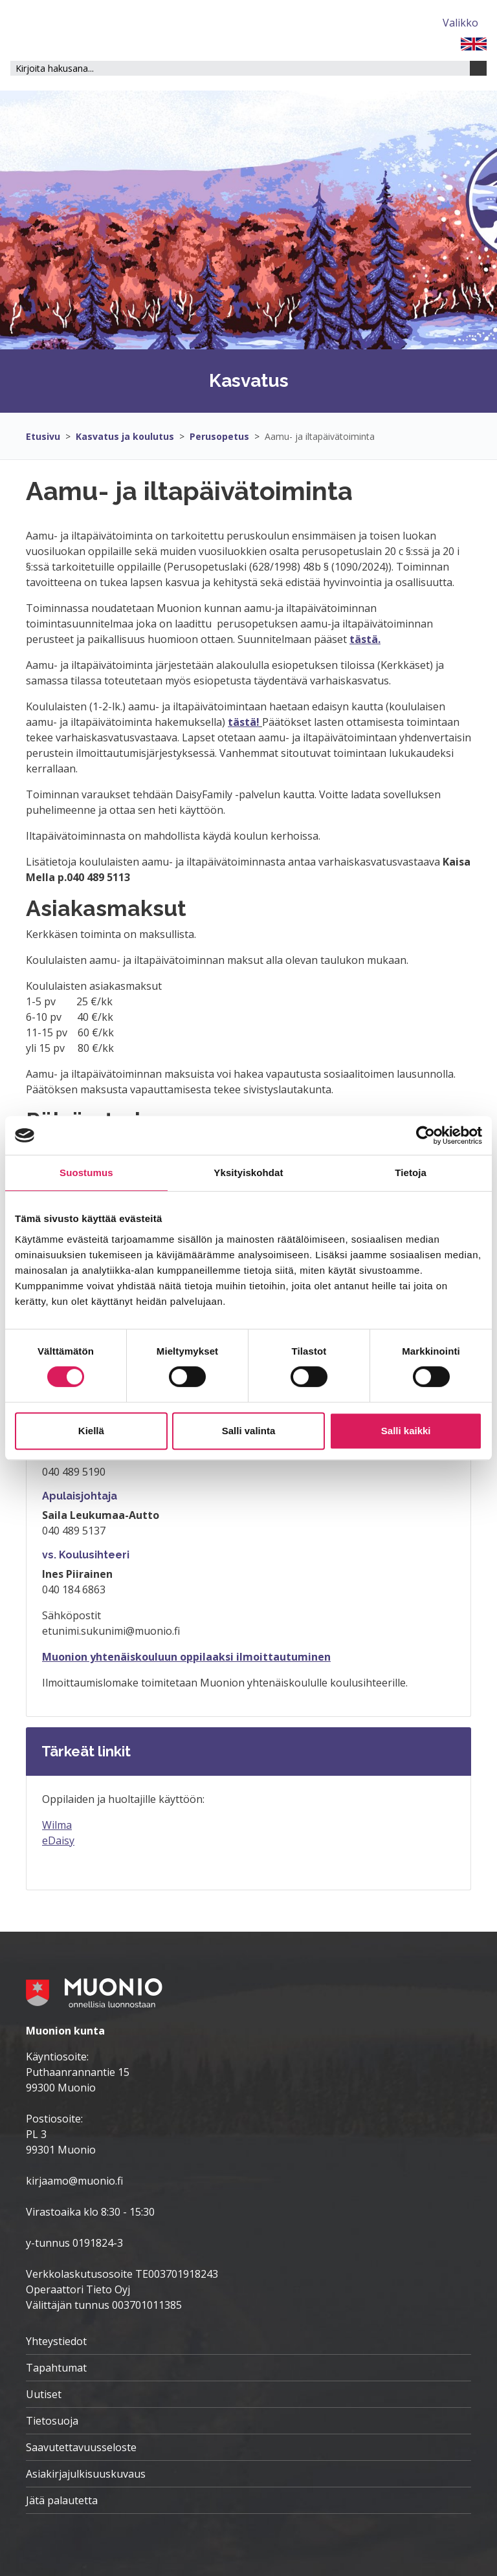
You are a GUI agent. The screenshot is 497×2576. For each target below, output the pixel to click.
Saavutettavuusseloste (81, 2447)
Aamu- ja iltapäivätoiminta (320, 436)
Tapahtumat (56, 2368)
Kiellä (91, 1430)
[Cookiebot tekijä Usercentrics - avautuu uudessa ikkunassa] (425, 1135)
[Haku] (478, 68)
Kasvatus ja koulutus (125, 436)
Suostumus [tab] (86, 1172)
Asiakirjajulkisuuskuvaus (86, 2474)
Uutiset (43, 2394)
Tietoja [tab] (410, 1172)
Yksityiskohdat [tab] (248, 1172)
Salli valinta (249, 1430)
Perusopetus (219, 436)
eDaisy (58, 1840)
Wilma (57, 1825)
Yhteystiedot (56, 2341)
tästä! (244, 722)
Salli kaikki (406, 1430)
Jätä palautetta (62, 2500)
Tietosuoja (52, 2421)
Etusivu (43, 436)
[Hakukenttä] (240, 68)
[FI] (474, 42)
